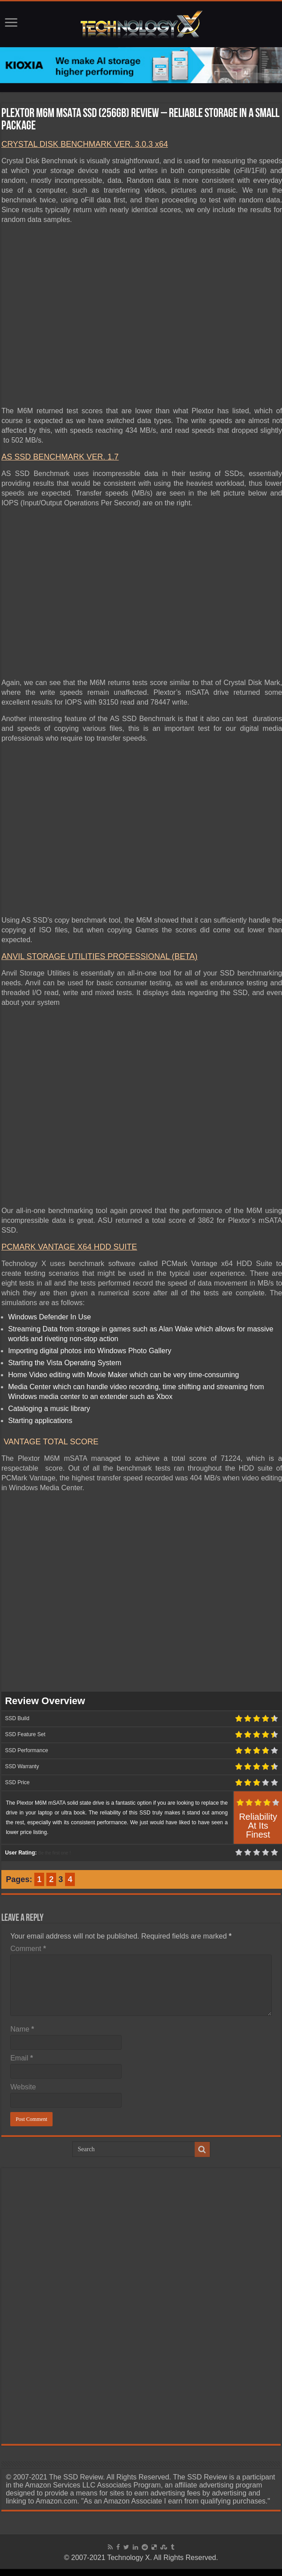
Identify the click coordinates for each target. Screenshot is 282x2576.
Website (23, 2087)
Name (22, 2029)
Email (21, 2058)
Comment (28, 1948)
